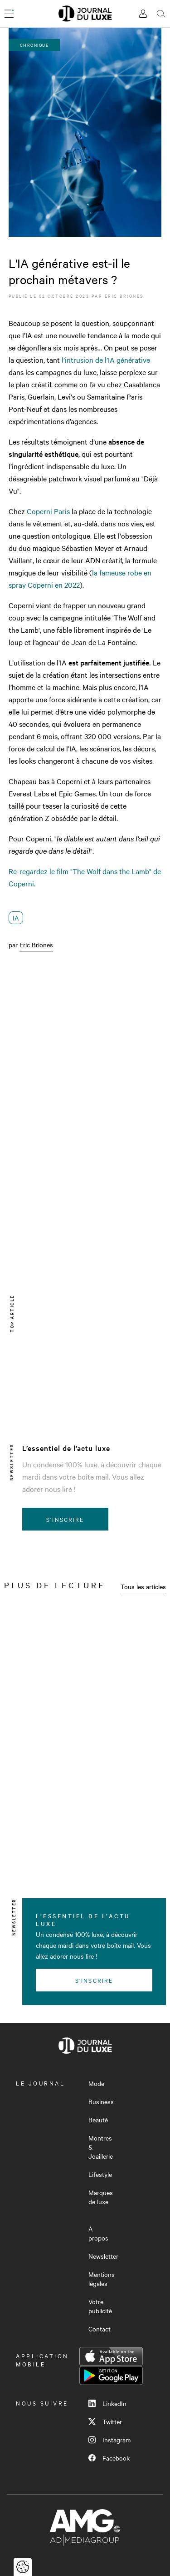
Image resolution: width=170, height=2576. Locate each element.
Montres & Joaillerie (100, 2147)
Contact (99, 2328)
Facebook (109, 2457)
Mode (96, 2083)
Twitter (105, 2421)
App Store (111, 2356)
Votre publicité (100, 2306)
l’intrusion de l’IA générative (106, 360)
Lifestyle (100, 2174)
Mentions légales (101, 2279)
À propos (98, 2233)
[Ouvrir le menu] (9, 13)
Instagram (109, 2439)
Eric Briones (124, 295)
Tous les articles (143, 1586)
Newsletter (103, 2256)
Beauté (98, 2119)
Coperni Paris (48, 511)
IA (16, 917)
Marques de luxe (100, 2197)
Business (101, 2101)
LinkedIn (107, 2403)
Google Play (111, 2375)
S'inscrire (65, 1519)
